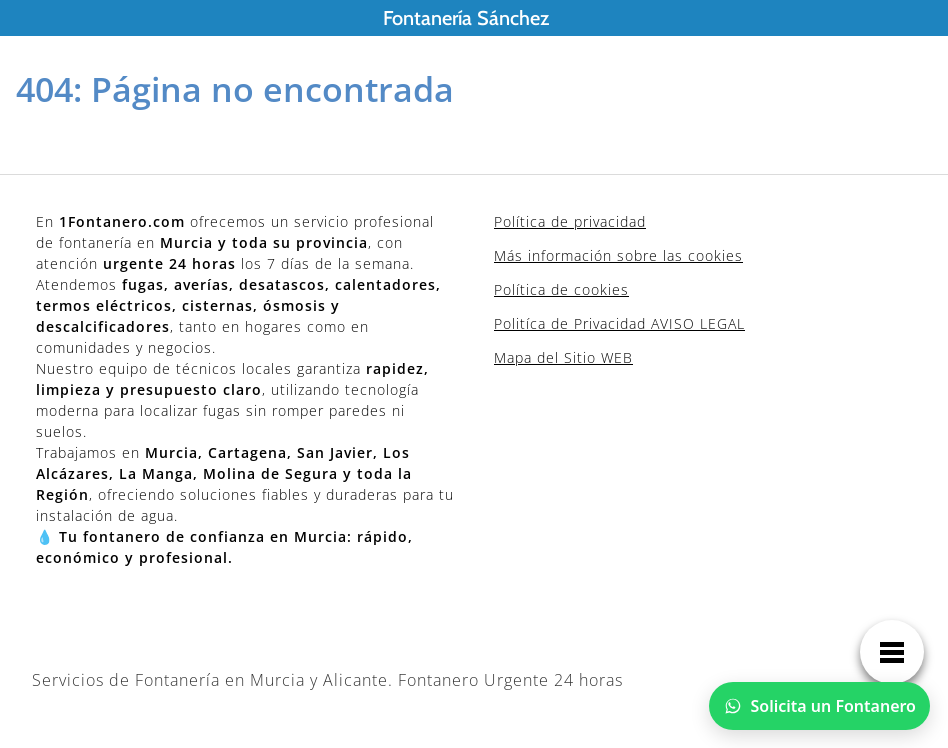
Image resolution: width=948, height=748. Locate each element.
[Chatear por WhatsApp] (820, 706)
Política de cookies (561, 289)
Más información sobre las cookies (618, 255)
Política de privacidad (570, 221)
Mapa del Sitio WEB (563, 357)
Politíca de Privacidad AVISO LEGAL (619, 323)
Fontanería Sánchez (466, 18)
